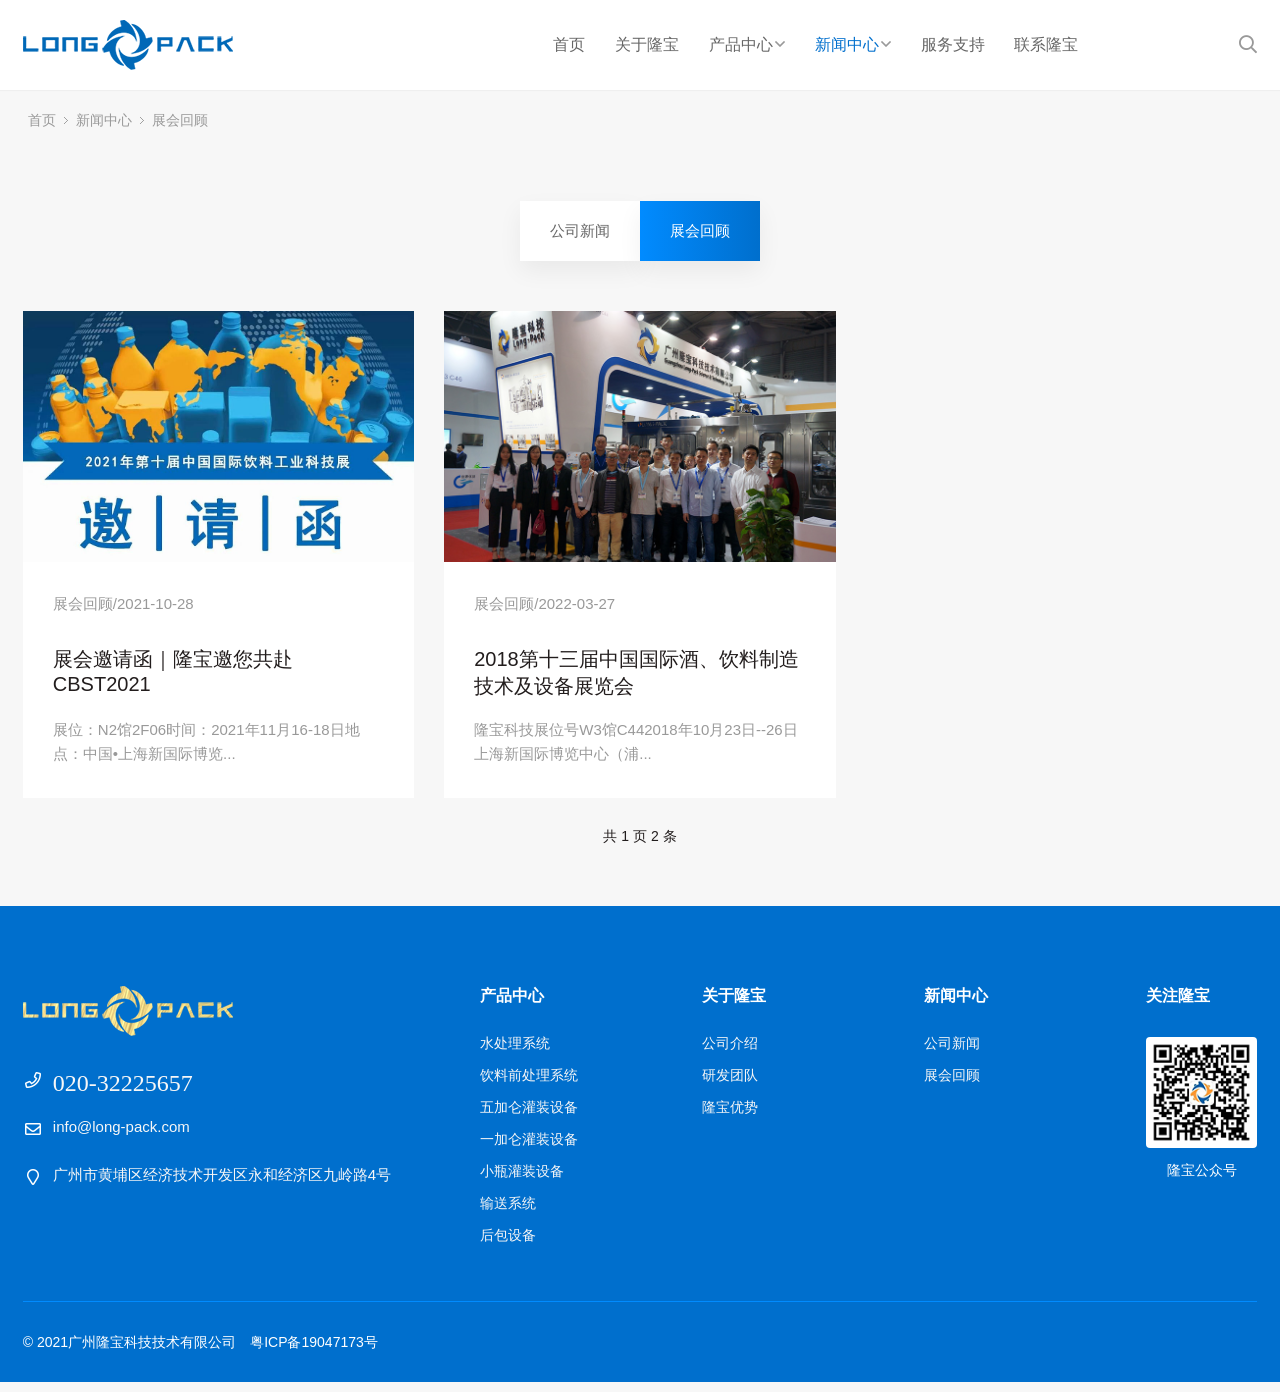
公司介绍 (730, 1053)
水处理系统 (515, 1053)
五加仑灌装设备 (529, 1117)
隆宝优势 (730, 1117)
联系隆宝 (1046, 44)
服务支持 (953, 44)
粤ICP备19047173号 (314, 1352)
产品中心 (747, 44)
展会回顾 (180, 120)
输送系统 (508, 1213)
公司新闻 (580, 230)
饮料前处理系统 (529, 1085)
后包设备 (508, 1245)
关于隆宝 (647, 44)
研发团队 (730, 1085)
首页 (569, 44)
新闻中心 (853, 44)
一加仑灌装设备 (529, 1149)
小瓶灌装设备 (522, 1181)
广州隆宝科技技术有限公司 (146, 45)
